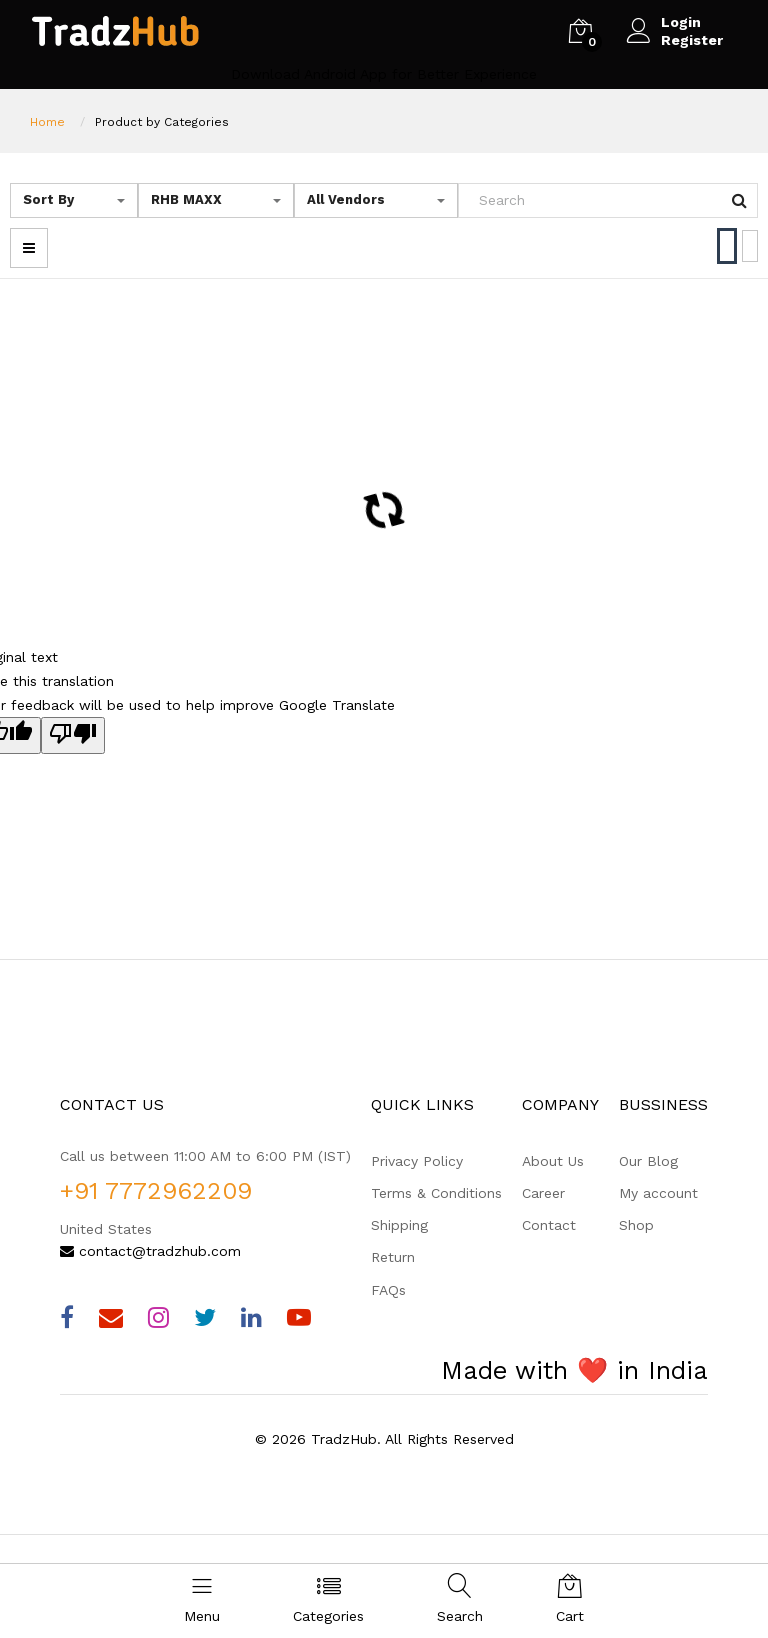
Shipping (399, 1225)
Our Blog (648, 1161)
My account (658, 1193)
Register (692, 40)
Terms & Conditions (436, 1193)
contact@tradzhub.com (150, 1251)
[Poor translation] (73, 735)
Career (543, 1193)
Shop (636, 1225)
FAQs (388, 1290)
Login (681, 22)
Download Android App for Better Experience (384, 74)
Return (393, 1257)
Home (47, 122)
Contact (549, 1225)
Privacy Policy (417, 1161)
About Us (553, 1161)
